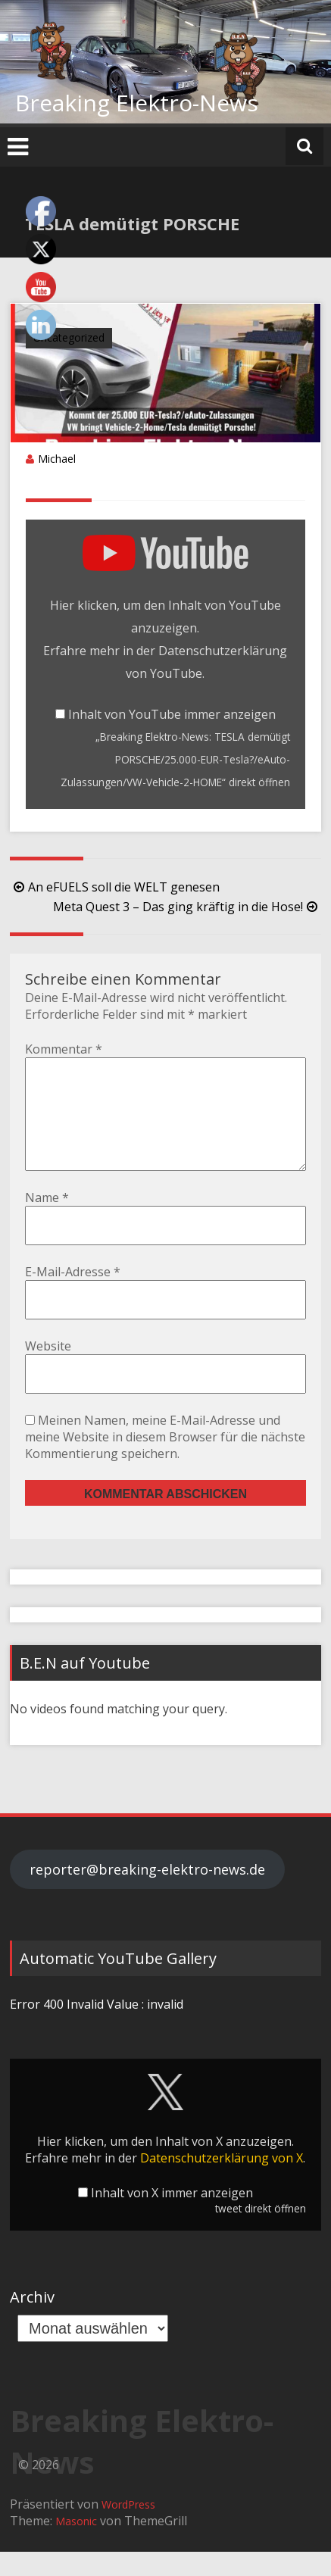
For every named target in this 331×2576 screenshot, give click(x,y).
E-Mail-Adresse (72, 1296)
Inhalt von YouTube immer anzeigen (172, 714)
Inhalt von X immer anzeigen (172, 2217)
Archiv (32, 2321)
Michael (57, 458)
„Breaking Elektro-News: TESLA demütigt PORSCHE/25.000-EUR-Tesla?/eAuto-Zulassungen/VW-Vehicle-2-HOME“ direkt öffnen (175, 759)
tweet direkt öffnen (260, 2232)
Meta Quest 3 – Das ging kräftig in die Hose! (187, 906)
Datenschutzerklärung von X (221, 2182)
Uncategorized (69, 337)
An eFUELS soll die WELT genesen (115, 887)
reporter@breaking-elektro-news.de (147, 1893)
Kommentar (63, 1049)
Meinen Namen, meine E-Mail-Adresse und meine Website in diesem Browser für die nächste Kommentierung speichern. (165, 1461)
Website (48, 1370)
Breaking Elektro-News (136, 102)
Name (47, 1221)
